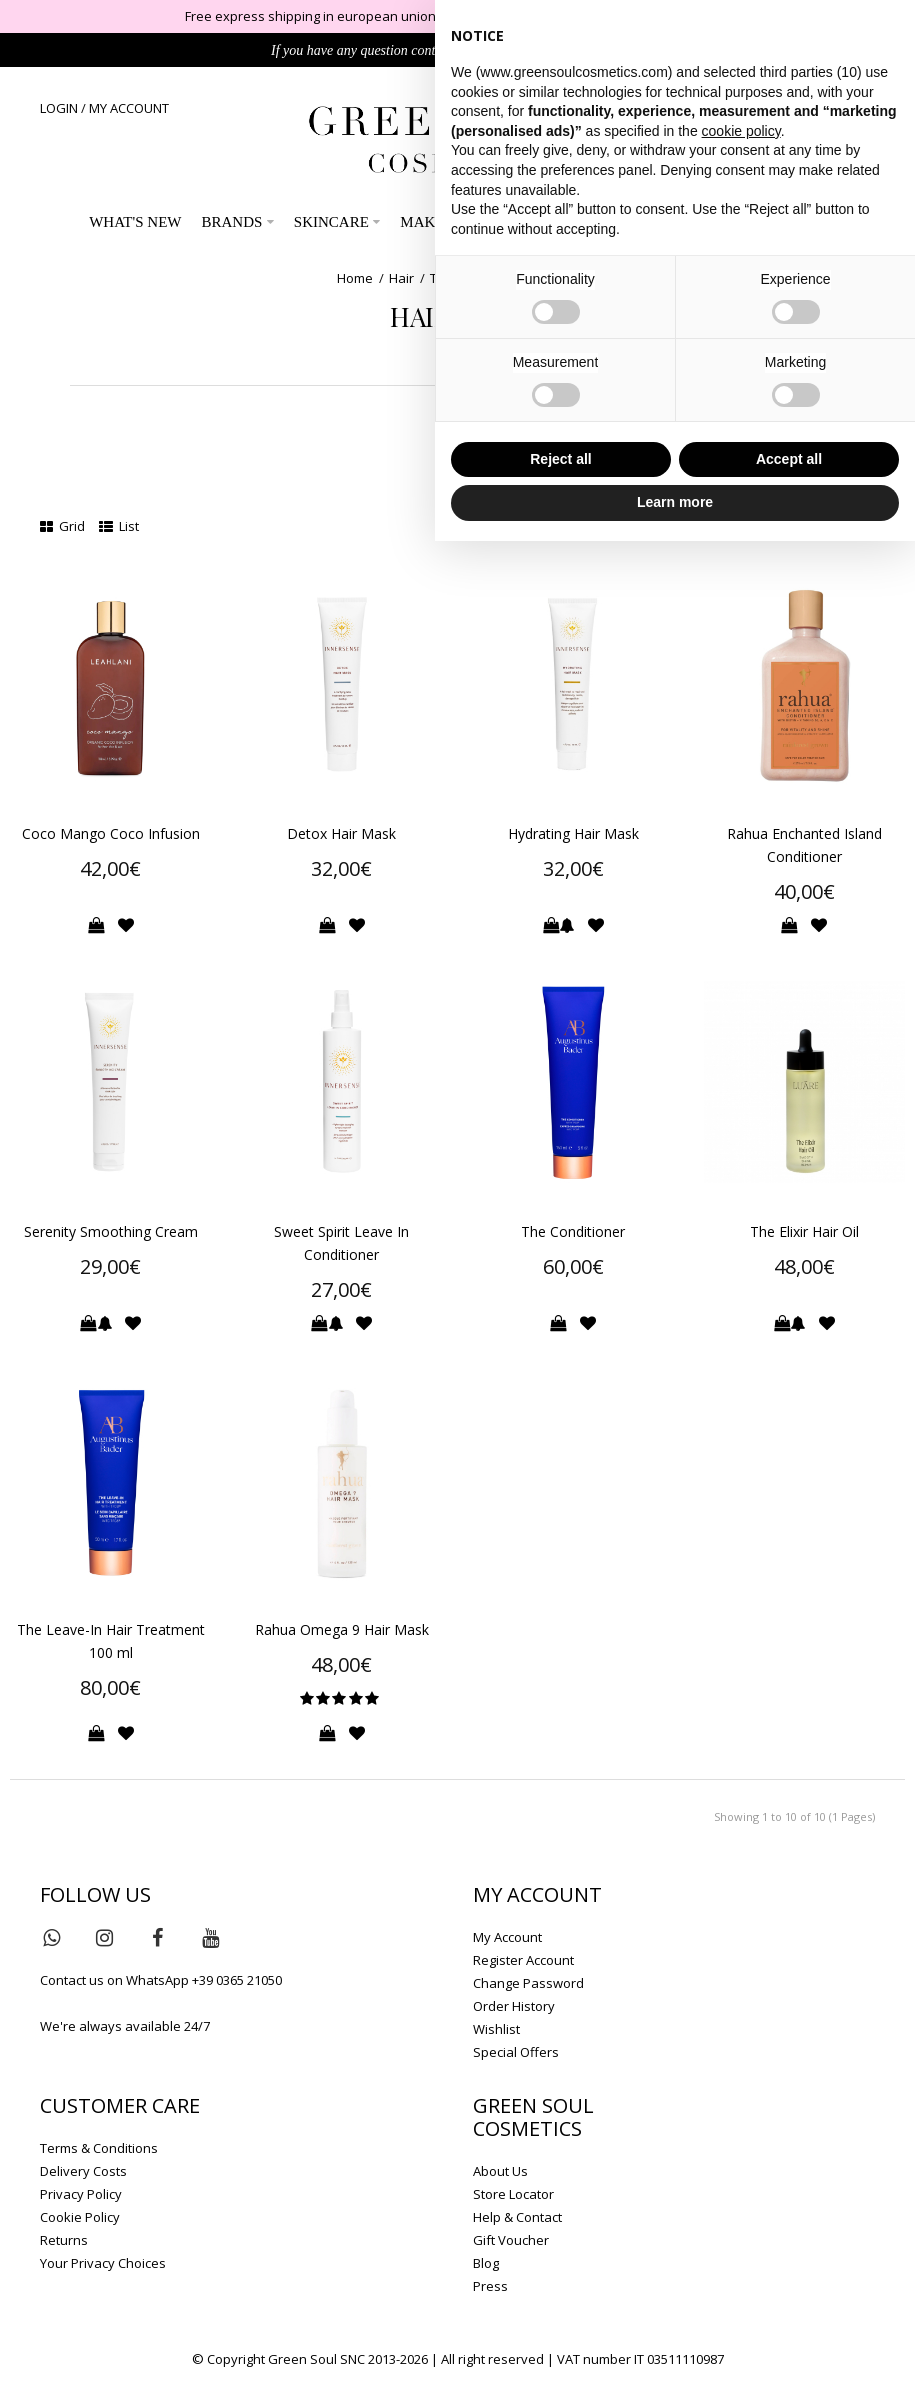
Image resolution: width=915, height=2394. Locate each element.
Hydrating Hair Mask (573, 833)
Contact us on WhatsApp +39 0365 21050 (161, 1980)
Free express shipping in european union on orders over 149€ (373, 16)
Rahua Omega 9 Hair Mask (342, 1629)
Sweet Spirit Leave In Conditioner (341, 1243)
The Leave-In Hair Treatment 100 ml (111, 1641)
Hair (401, 278)
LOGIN (59, 108)
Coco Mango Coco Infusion (111, 833)
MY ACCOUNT (129, 108)
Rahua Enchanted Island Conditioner (804, 845)
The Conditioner (573, 1231)
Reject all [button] (560, 459)
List (119, 526)
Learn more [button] (675, 502)
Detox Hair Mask (341, 833)
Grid (62, 526)
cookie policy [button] (741, 131)
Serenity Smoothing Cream (111, 1231)
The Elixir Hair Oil (804, 1231)
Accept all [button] (789, 459)
